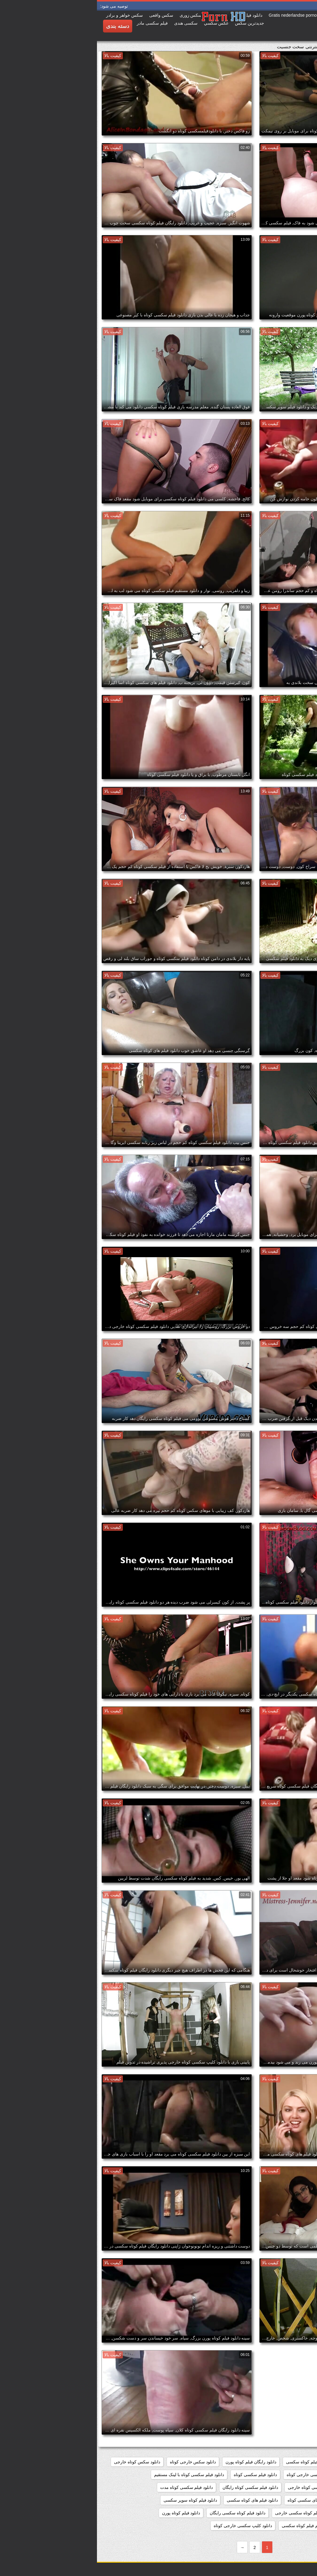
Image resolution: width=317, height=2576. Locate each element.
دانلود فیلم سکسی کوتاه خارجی (219, 2487)
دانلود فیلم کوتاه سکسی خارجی (206, 2512)
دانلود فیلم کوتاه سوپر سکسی (93, 2500)
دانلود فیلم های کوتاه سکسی (155, 2500)
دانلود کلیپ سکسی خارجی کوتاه (146, 2525)
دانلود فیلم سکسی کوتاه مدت (89, 2487)
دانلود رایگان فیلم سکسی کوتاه (282, 2461)
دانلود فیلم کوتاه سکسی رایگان (140, 2512)
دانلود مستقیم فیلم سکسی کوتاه (281, 2525)
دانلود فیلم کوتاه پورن (84, 2512)
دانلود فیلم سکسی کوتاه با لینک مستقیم (92, 2474)
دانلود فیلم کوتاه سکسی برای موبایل (277, 2512)
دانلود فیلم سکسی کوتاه (158, 2474)
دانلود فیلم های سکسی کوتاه (216, 2500)
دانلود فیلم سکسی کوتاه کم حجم (280, 2500)
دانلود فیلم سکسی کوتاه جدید (283, 2487)
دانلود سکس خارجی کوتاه (96, 2461)
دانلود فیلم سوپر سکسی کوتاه (283, 2474)
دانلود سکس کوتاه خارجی (40, 2461)
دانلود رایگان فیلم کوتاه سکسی (217, 2461)
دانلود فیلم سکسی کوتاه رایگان (153, 2487)
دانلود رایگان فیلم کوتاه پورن (154, 2461)
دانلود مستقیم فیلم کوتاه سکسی (214, 2525)
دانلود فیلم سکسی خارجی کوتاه (218, 2474)
